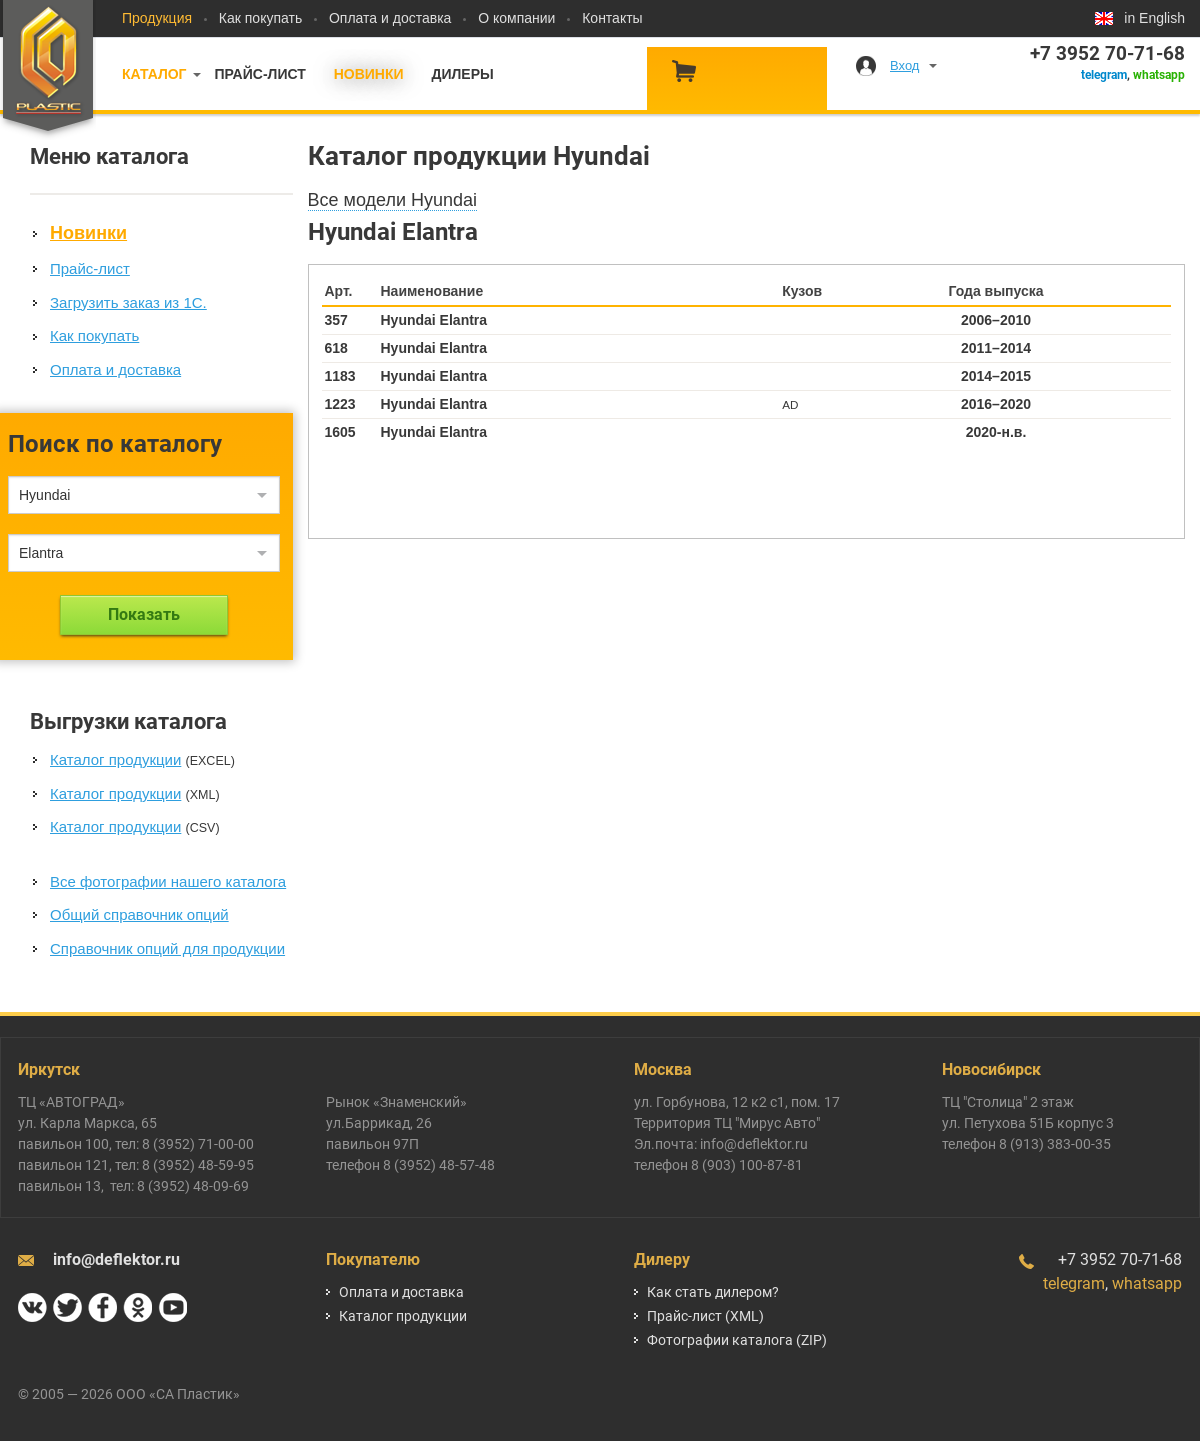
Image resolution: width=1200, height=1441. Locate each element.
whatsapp (1159, 75)
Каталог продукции (115, 759)
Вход (904, 65)
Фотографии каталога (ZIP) (737, 1340)
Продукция (157, 18)
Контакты (612, 18)
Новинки (369, 74)
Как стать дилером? (713, 1292)
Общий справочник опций (139, 914)
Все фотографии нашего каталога (168, 881)
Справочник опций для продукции (167, 948)
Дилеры (462, 74)
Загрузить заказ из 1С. (128, 302)
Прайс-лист (259, 74)
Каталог (154, 74)
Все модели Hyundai (393, 200)
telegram (1104, 75)
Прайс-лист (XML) (705, 1316)
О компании (516, 18)
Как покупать (260, 18)
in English (1154, 18)
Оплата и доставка (390, 18)
